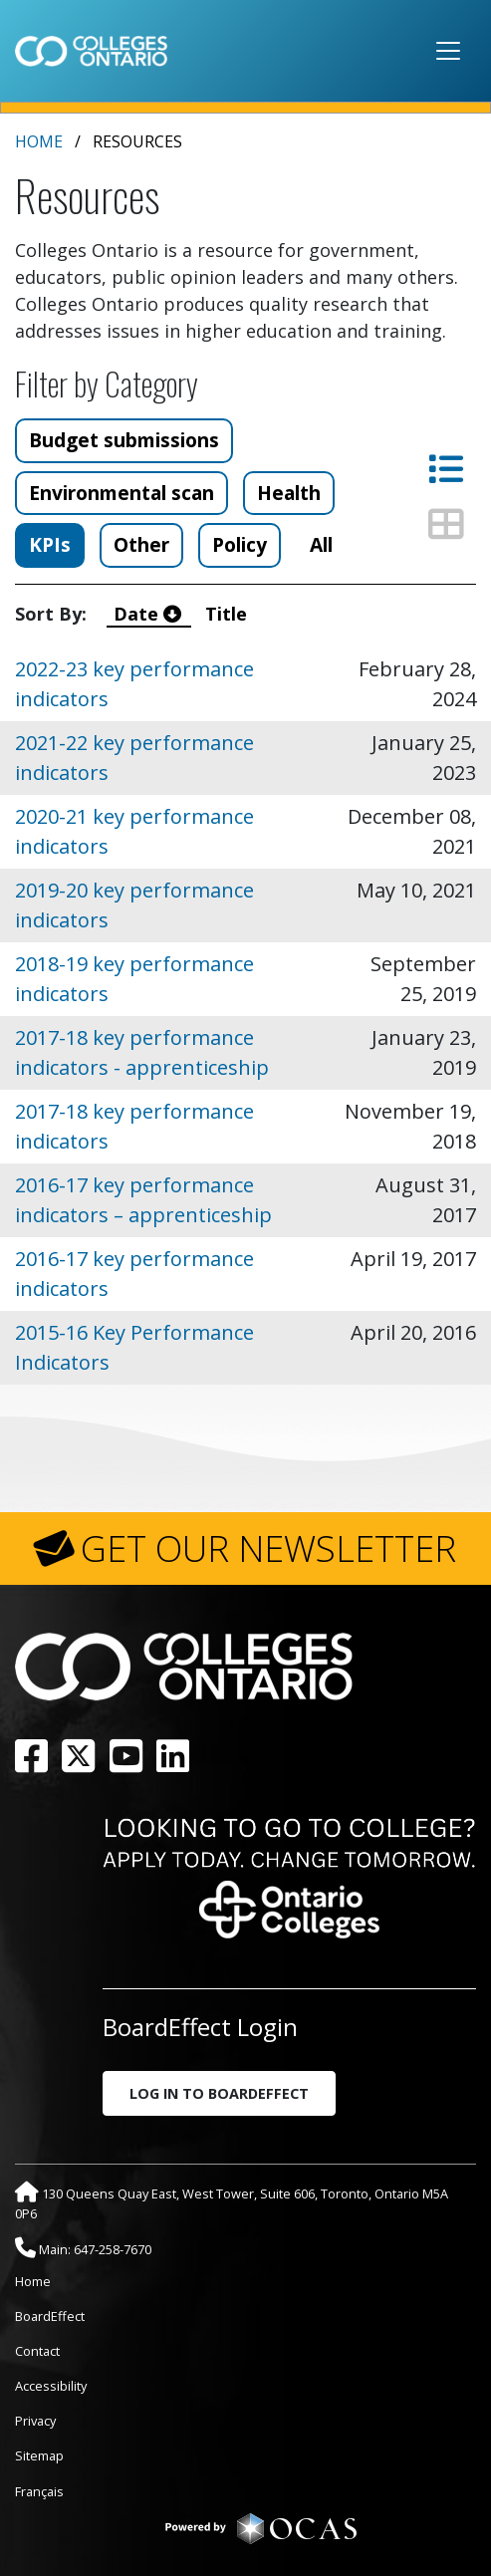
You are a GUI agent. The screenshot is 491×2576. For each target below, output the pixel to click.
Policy (239, 544)
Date (150, 614)
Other (141, 544)
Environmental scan (121, 492)
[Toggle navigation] (448, 51)
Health (289, 492)
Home (39, 141)
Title (228, 614)
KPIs (50, 544)
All (321, 544)
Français (39, 2491)
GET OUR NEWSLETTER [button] (268, 1548)
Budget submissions (124, 439)
